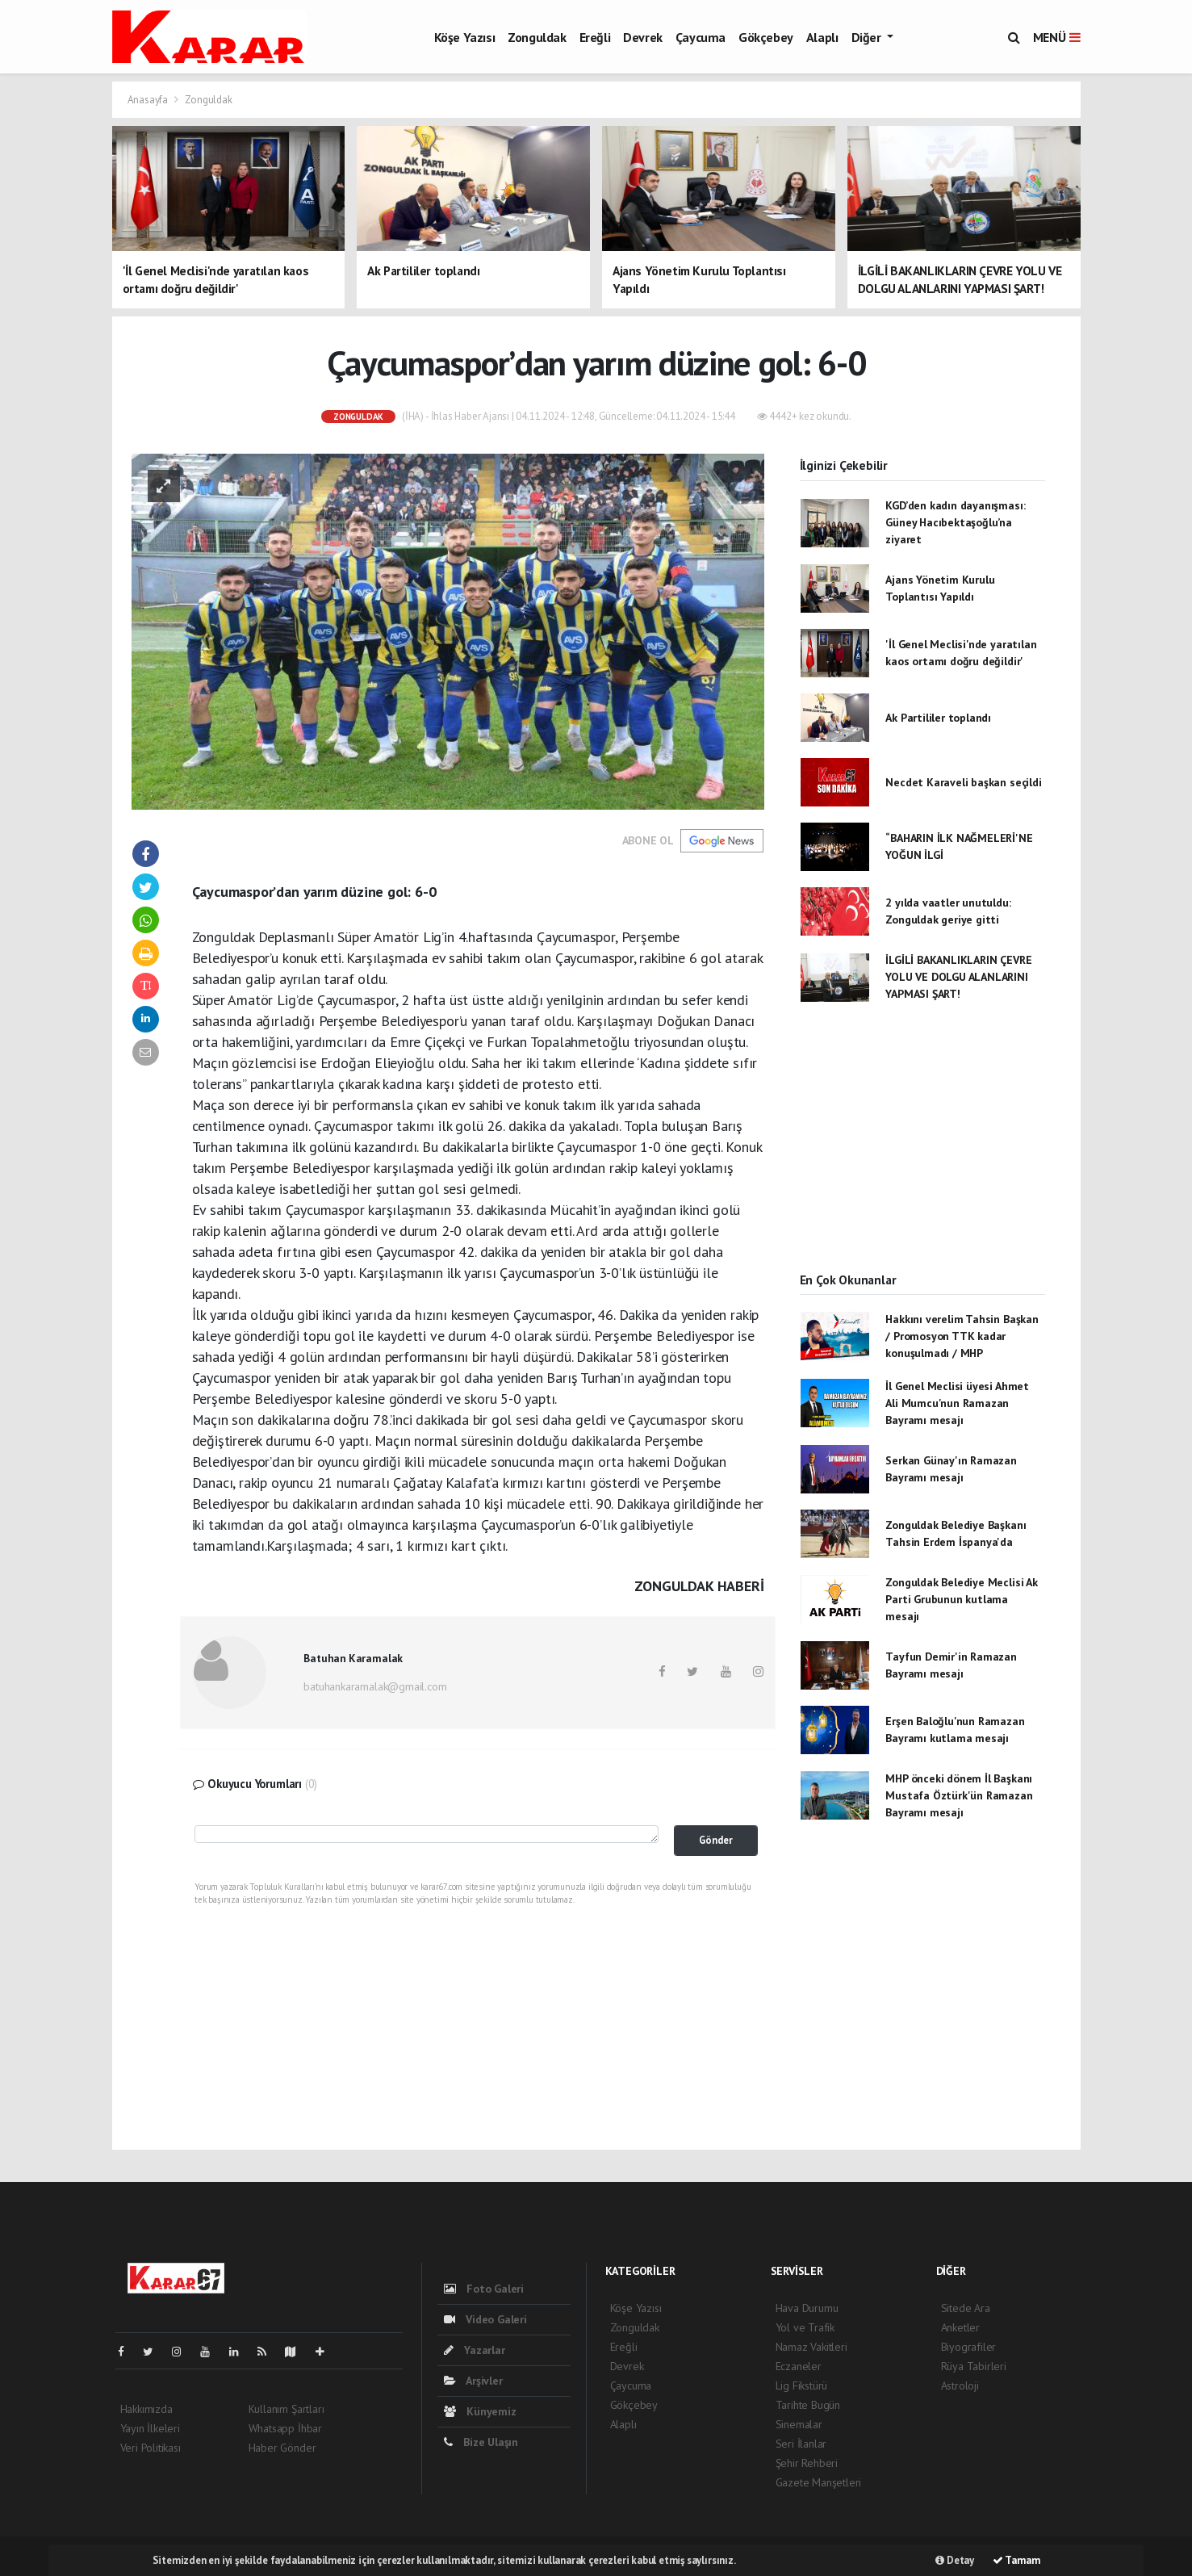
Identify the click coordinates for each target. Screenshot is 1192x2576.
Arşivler (473, 2380)
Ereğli (595, 37)
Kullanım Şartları (286, 2409)
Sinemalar (799, 2424)
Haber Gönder (282, 2447)
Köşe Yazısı (465, 37)
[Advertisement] (922, 1151)
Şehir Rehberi (807, 2463)
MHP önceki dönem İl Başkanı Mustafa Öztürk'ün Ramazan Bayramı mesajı (958, 1795)
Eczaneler (799, 2366)
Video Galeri (485, 2319)
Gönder (716, 1839)
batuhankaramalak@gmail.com (374, 1686)
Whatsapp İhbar (285, 2428)
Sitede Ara (965, 2308)
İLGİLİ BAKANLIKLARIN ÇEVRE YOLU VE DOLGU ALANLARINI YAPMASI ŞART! (958, 977)
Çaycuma (700, 37)
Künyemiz (480, 2411)
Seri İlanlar (801, 2443)
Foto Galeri (484, 2288)
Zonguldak (537, 37)
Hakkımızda (146, 2409)
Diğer (868, 37)
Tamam (1016, 2560)
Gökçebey (765, 37)
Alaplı (822, 37)
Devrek (643, 37)
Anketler (960, 2327)
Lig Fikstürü (802, 2385)
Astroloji (960, 2385)
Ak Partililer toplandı (938, 717)
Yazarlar (474, 2350)
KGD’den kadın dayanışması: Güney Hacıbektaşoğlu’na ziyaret (955, 522)
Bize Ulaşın (481, 2442)
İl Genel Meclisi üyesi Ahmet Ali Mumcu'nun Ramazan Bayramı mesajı (957, 1403)
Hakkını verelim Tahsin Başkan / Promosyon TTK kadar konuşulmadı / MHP (961, 1336)
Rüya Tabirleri (973, 2366)
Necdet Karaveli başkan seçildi (963, 782)
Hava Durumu (807, 2308)
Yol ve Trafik (805, 2327)
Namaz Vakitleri (811, 2346)
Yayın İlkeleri (150, 2428)
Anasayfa (149, 100)
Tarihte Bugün (808, 2405)
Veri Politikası (150, 2447)
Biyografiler (969, 2346)
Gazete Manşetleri (819, 2482)
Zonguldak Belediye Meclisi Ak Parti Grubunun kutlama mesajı (961, 1599)
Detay (954, 2560)
